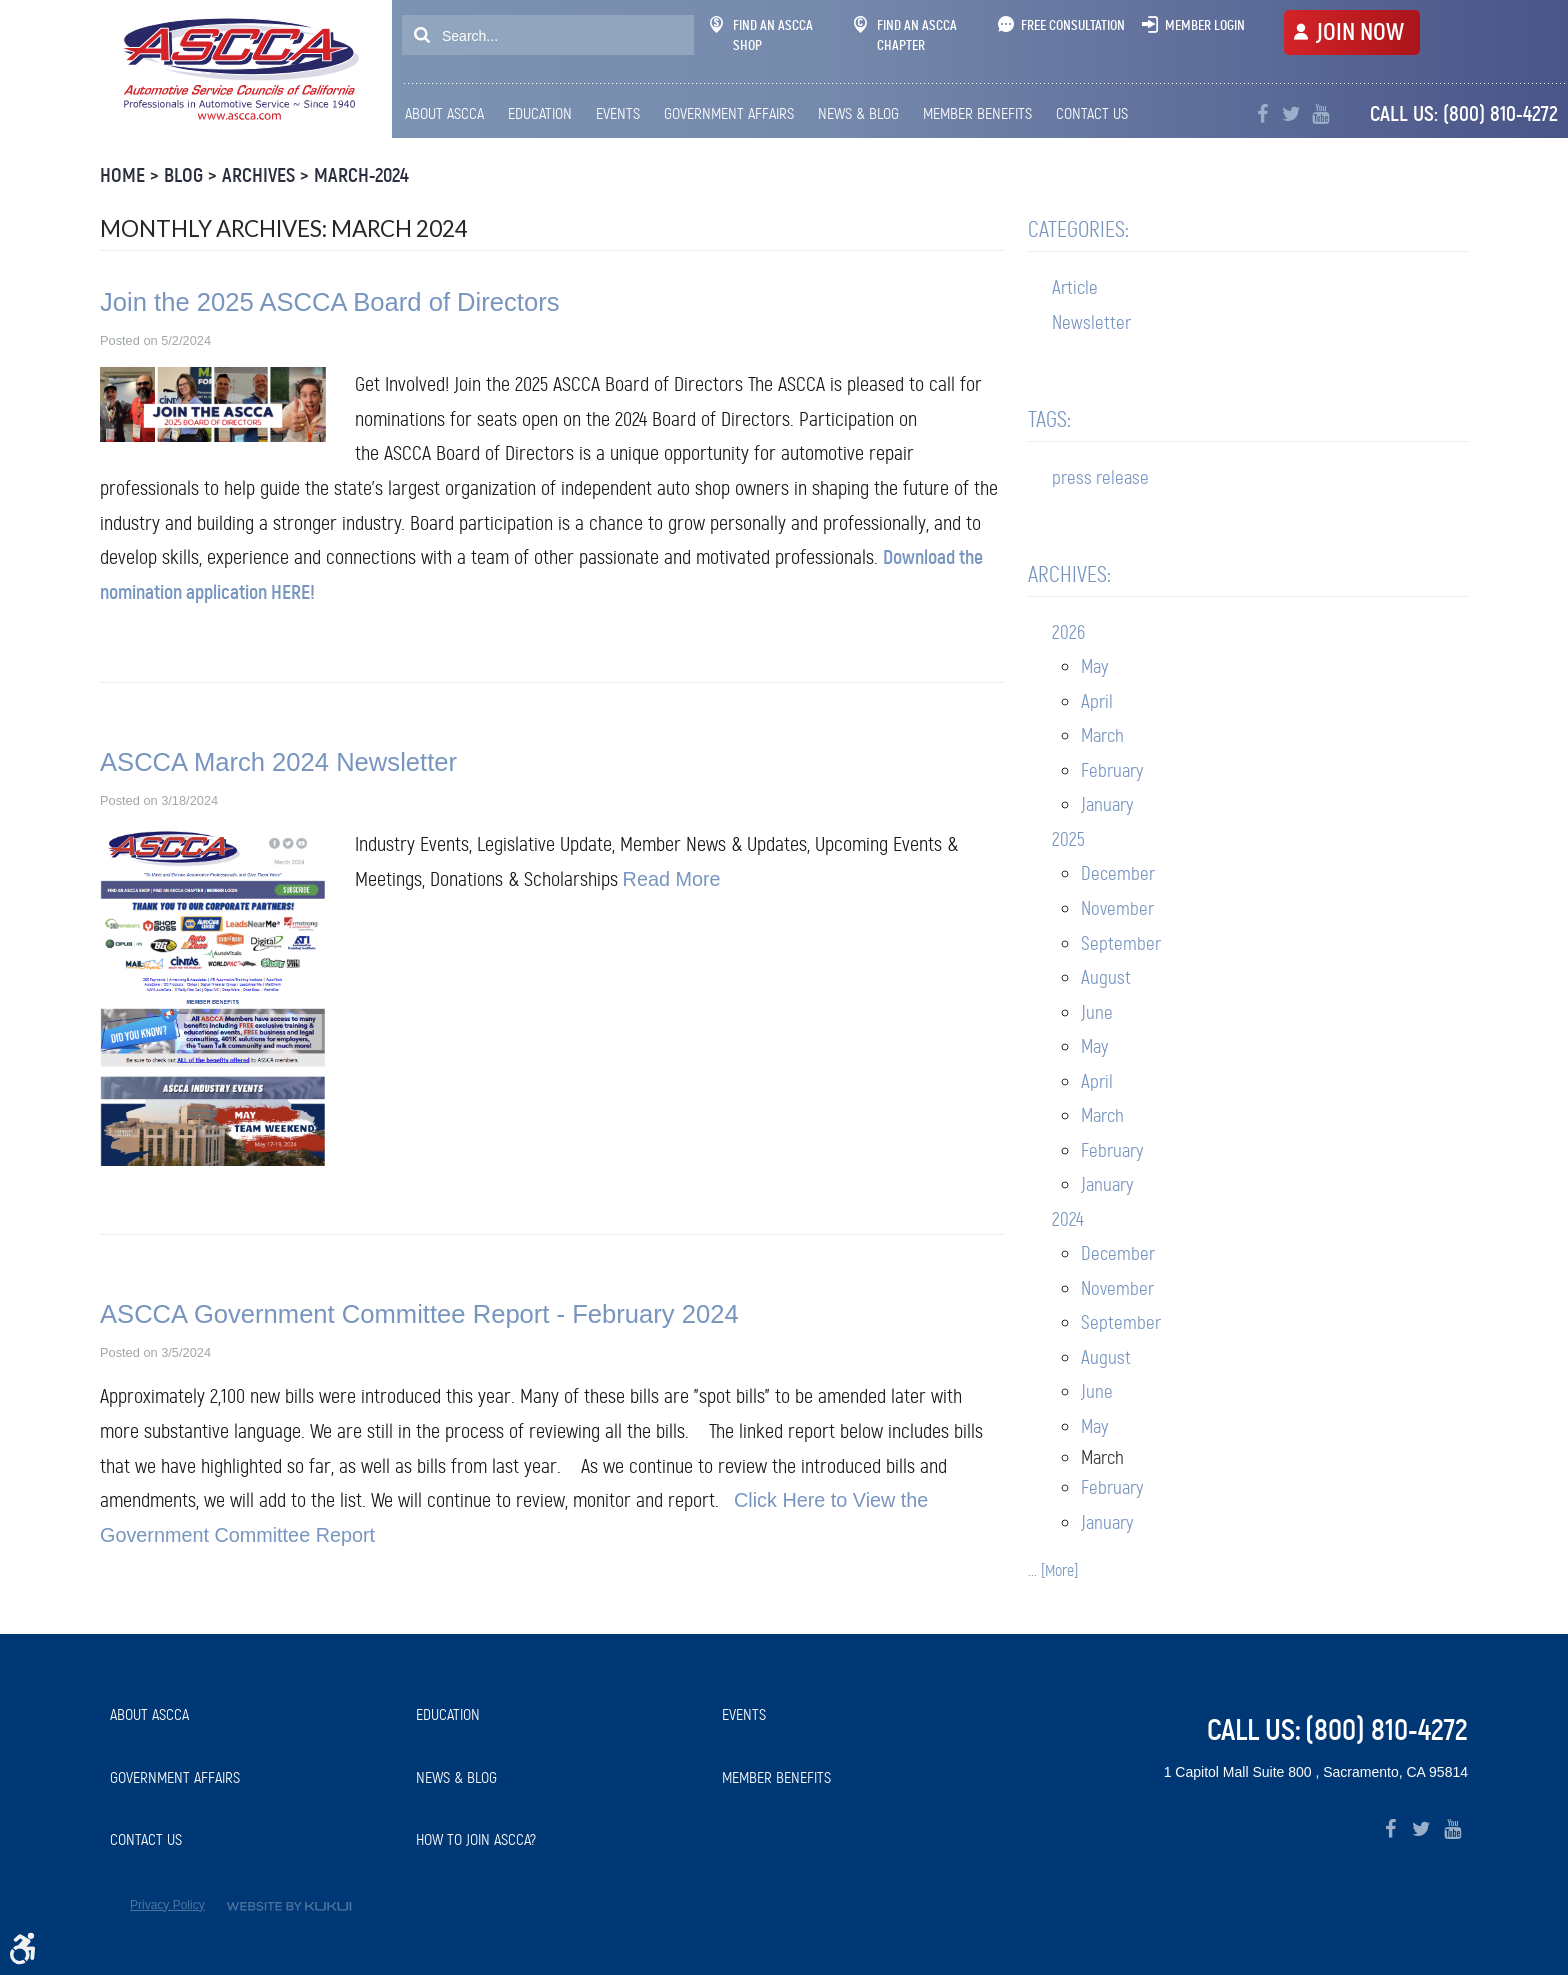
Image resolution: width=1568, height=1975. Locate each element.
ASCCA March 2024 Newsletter (278, 762)
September (1121, 943)
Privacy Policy (167, 1905)
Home (122, 175)
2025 (1068, 839)
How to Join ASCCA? (476, 1839)
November (1117, 908)
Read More (672, 879)
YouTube (1320, 114)
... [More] (1053, 1570)
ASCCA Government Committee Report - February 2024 (419, 1314)
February (1112, 770)
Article (1075, 287)
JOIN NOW (1360, 32)
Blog (183, 175)
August (1106, 977)
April (1097, 701)
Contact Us (1092, 113)
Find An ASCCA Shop (761, 35)
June (1097, 1012)
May (1094, 666)
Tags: (1049, 419)
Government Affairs (729, 113)
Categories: (1078, 229)
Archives (258, 175)
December (1118, 873)
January (1107, 804)
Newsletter (1091, 322)
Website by (289, 1906)
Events (618, 113)
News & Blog (858, 113)
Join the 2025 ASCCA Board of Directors (330, 302)
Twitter (1291, 114)
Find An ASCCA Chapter (905, 35)
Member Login (1205, 25)
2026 (1068, 632)
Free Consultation (1073, 25)
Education (540, 113)
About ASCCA (444, 113)
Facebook (1262, 114)
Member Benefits (977, 113)
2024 (1068, 1219)
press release (1100, 477)
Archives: (1069, 574)
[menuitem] (449, 114)
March (1102, 735)
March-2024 (361, 175)
